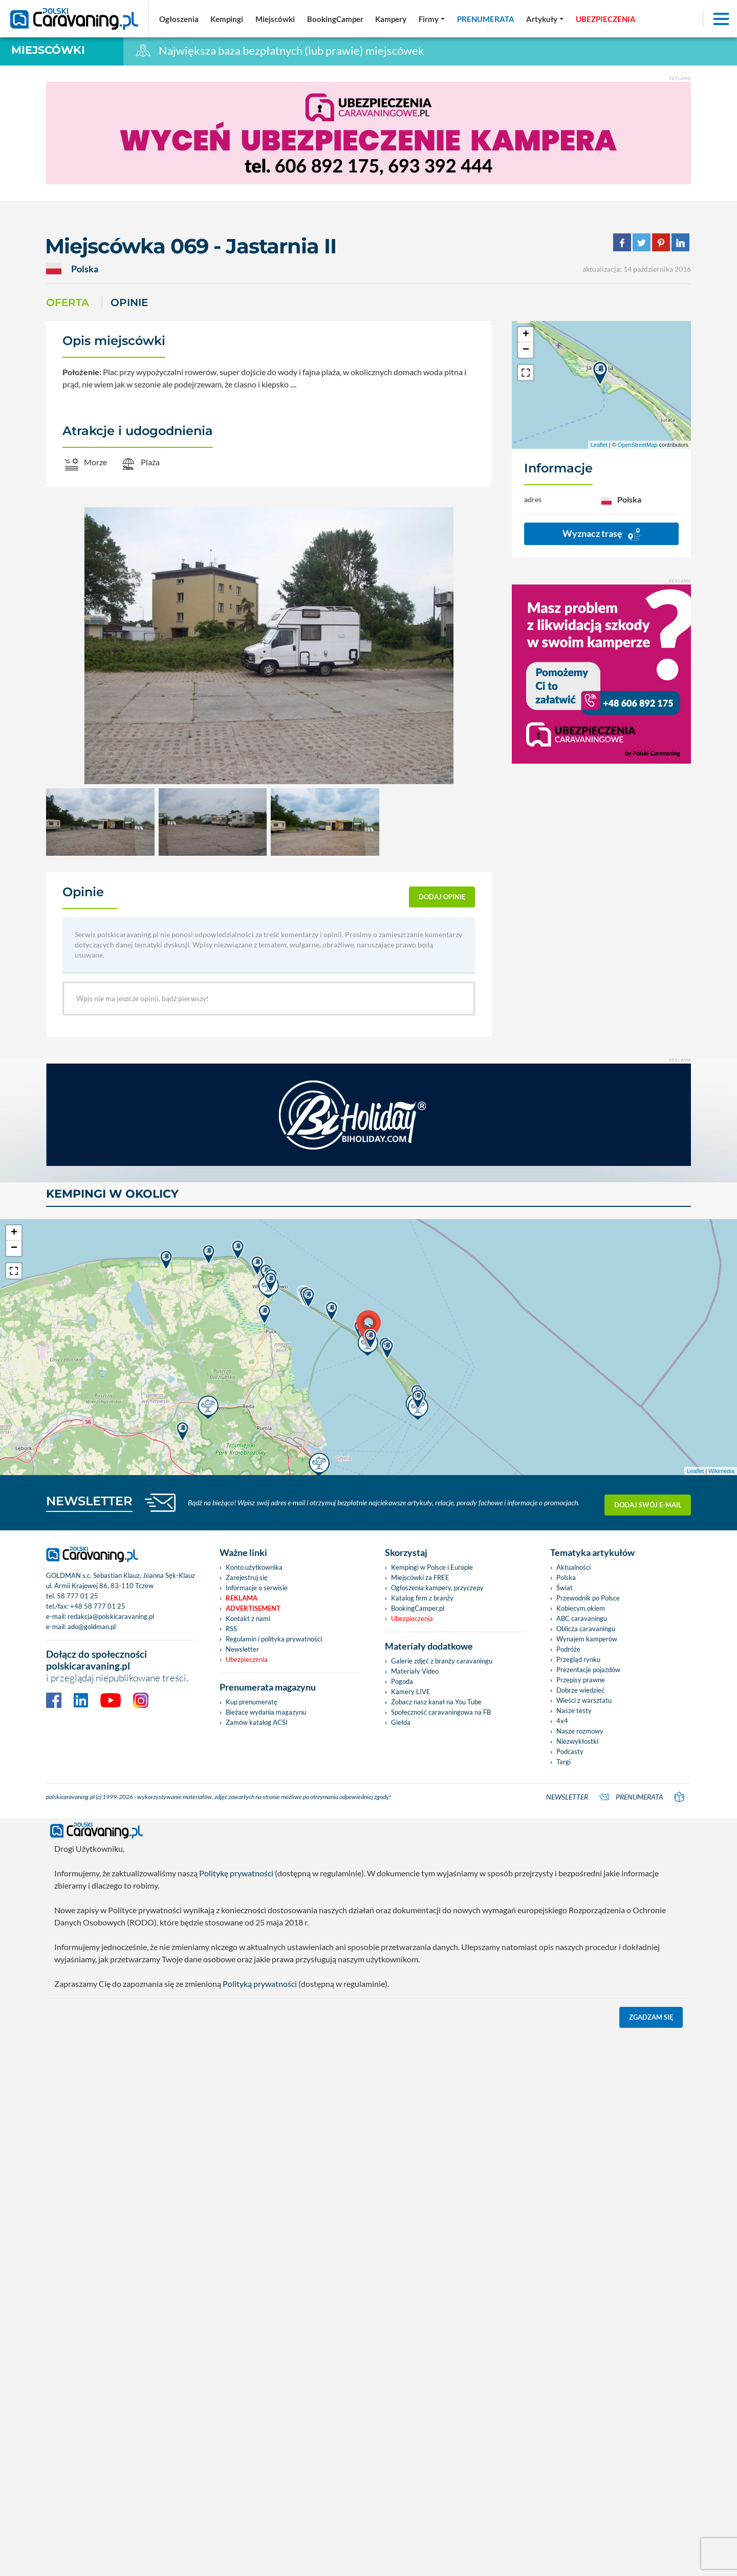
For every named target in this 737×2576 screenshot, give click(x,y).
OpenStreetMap (638, 445)
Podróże (568, 1649)
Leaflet (599, 445)
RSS (231, 1629)
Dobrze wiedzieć (580, 1690)
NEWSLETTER (89, 1500)
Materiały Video (415, 1671)
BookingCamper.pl (417, 1608)
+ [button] (526, 334)
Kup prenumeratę (251, 1702)
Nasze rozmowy (579, 1731)
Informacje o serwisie (257, 1588)
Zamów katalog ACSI (257, 1722)
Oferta (67, 302)
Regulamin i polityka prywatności (274, 1639)
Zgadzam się (651, 2017)
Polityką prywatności (260, 1983)
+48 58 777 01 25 (97, 1606)
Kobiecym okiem (580, 1608)
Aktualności (573, 1567)
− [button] (526, 350)
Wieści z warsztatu (584, 1700)
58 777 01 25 (77, 1596)
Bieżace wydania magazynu (266, 1712)
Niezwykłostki (577, 1741)
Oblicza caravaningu (585, 1629)
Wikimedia (721, 1471)
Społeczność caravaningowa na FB (441, 1712)
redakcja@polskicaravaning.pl (111, 1616)
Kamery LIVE (410, 1691)
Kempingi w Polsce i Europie (432, 1567)
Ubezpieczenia (247, 1659)
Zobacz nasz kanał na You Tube (436, 1702)
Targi (563, 1762)
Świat (564, 1588)
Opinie (129, 302)
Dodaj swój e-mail (648, 1503)
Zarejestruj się (247, 1577)
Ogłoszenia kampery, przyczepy (437, 1588)
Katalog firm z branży (422, 1598)
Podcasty (569, 1751)
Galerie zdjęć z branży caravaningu (441, 1661)
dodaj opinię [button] (442, 897)
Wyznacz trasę (601, 534)
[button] (545, 19)
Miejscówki (48, 50)
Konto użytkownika (254, 1567)
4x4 (562, 1721)
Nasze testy (574, 1710)
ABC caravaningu (581, 1618)
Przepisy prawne (580, 1680)
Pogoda (402, 1681)
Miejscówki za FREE (420, 1577)
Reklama (241, 1598)
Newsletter (242, 1649)
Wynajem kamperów (586, 1639)
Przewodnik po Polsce (588, 1598)
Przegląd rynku (578, 1659)
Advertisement (253, 1608)
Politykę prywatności (236, 1873)
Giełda (400, 1722)
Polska (566, 1577)
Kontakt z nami (248, 1618)
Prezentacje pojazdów (588, 1669)
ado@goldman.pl (92, 1626)
